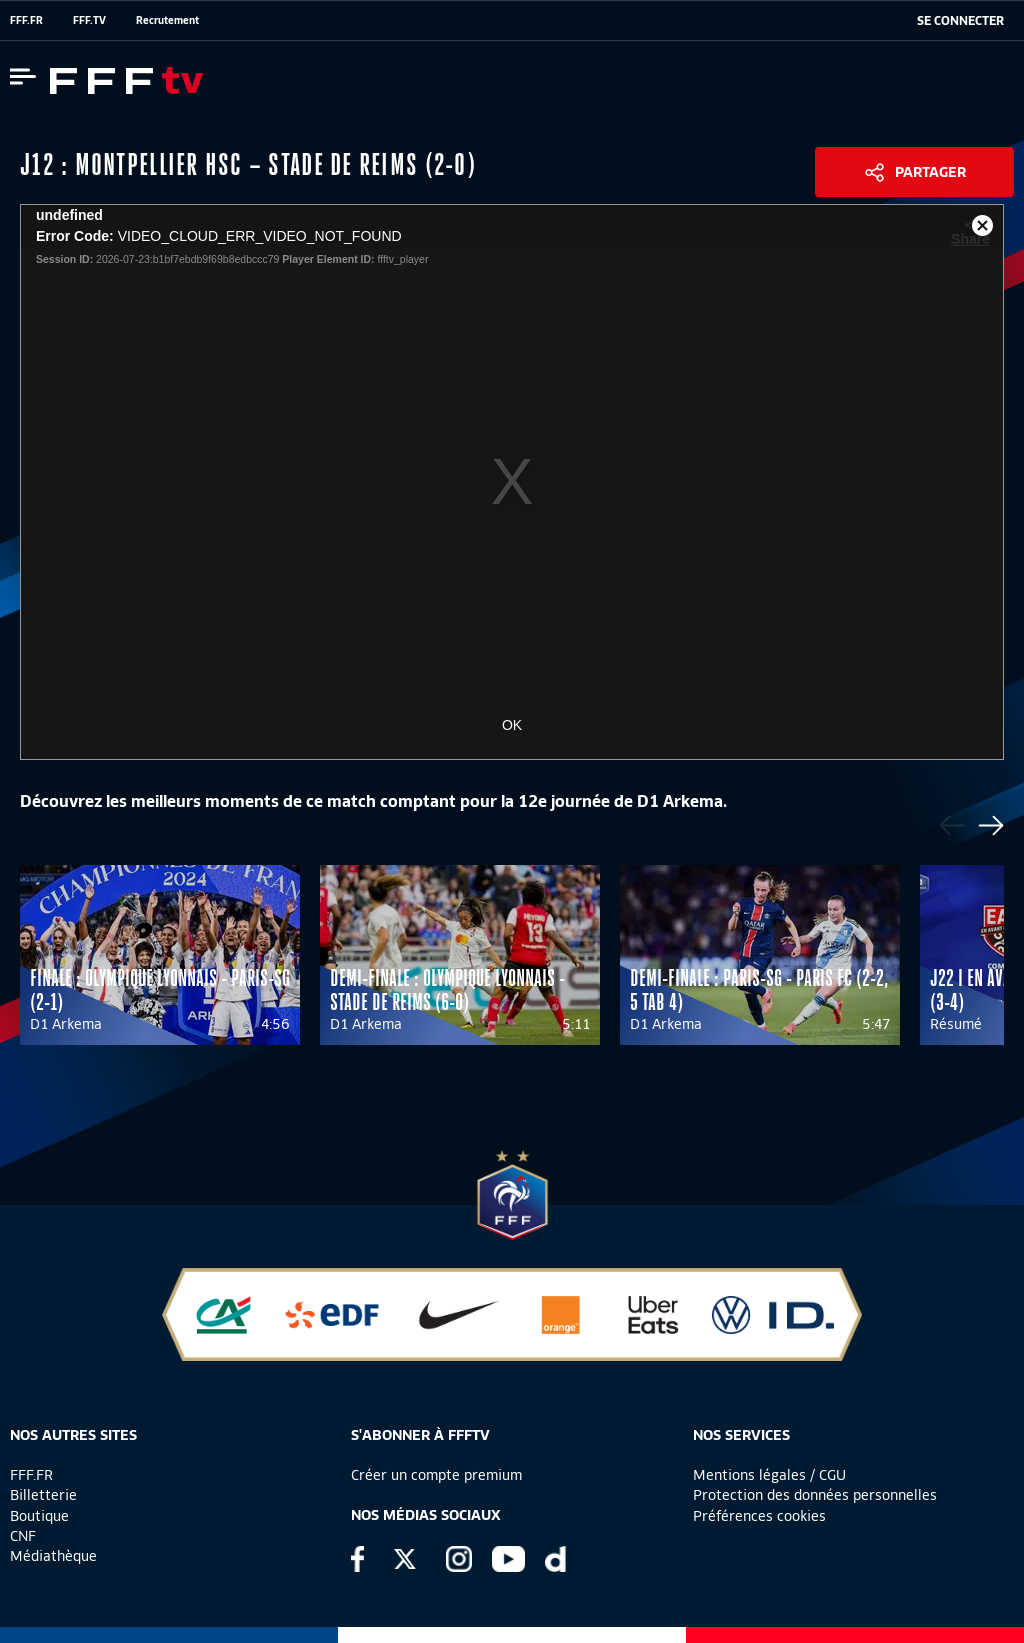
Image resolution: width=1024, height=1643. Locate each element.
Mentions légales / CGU (769, 1475)
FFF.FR (26, 20)
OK (512, 725)
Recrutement (167, 20)
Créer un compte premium (436, 1475)
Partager (930, 172)
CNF (23, 1536)
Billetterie (43, 1495)
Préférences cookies (759, 1516)
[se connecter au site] (960, 21)
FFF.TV (89, 20)
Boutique (39, 1516)
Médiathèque (53, 1556)
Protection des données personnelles (815, 1495)
